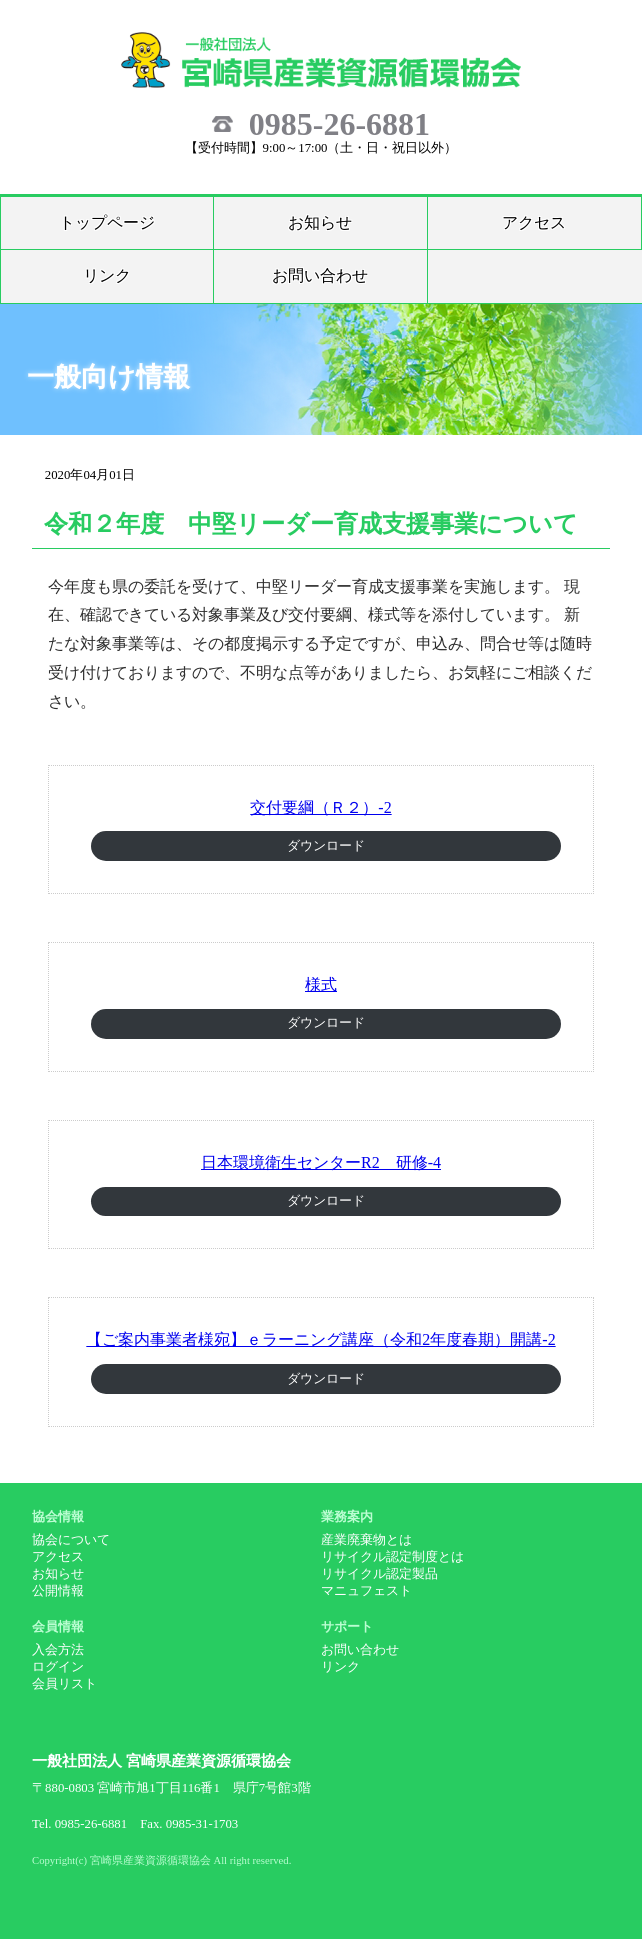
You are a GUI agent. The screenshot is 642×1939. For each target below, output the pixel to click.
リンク (107, 275)
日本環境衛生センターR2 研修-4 (321, 1162)
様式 (321, 984)
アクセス (534, 222)
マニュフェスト (366, 1591)
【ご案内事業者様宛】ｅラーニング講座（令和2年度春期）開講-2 (320, 1339)
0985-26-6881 (339, 124)
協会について (71, 1540)
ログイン (58, 1667)
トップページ (107, 222)
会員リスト (64, 1684)
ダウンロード (326, 846)
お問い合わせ (320, 275)
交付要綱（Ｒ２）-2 (320, 807)
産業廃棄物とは (366, 1540)
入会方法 (58, 1650)
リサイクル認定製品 (379, 1574)
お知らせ (320, 222)
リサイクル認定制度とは (392, 1557)
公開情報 (58, 1591)
